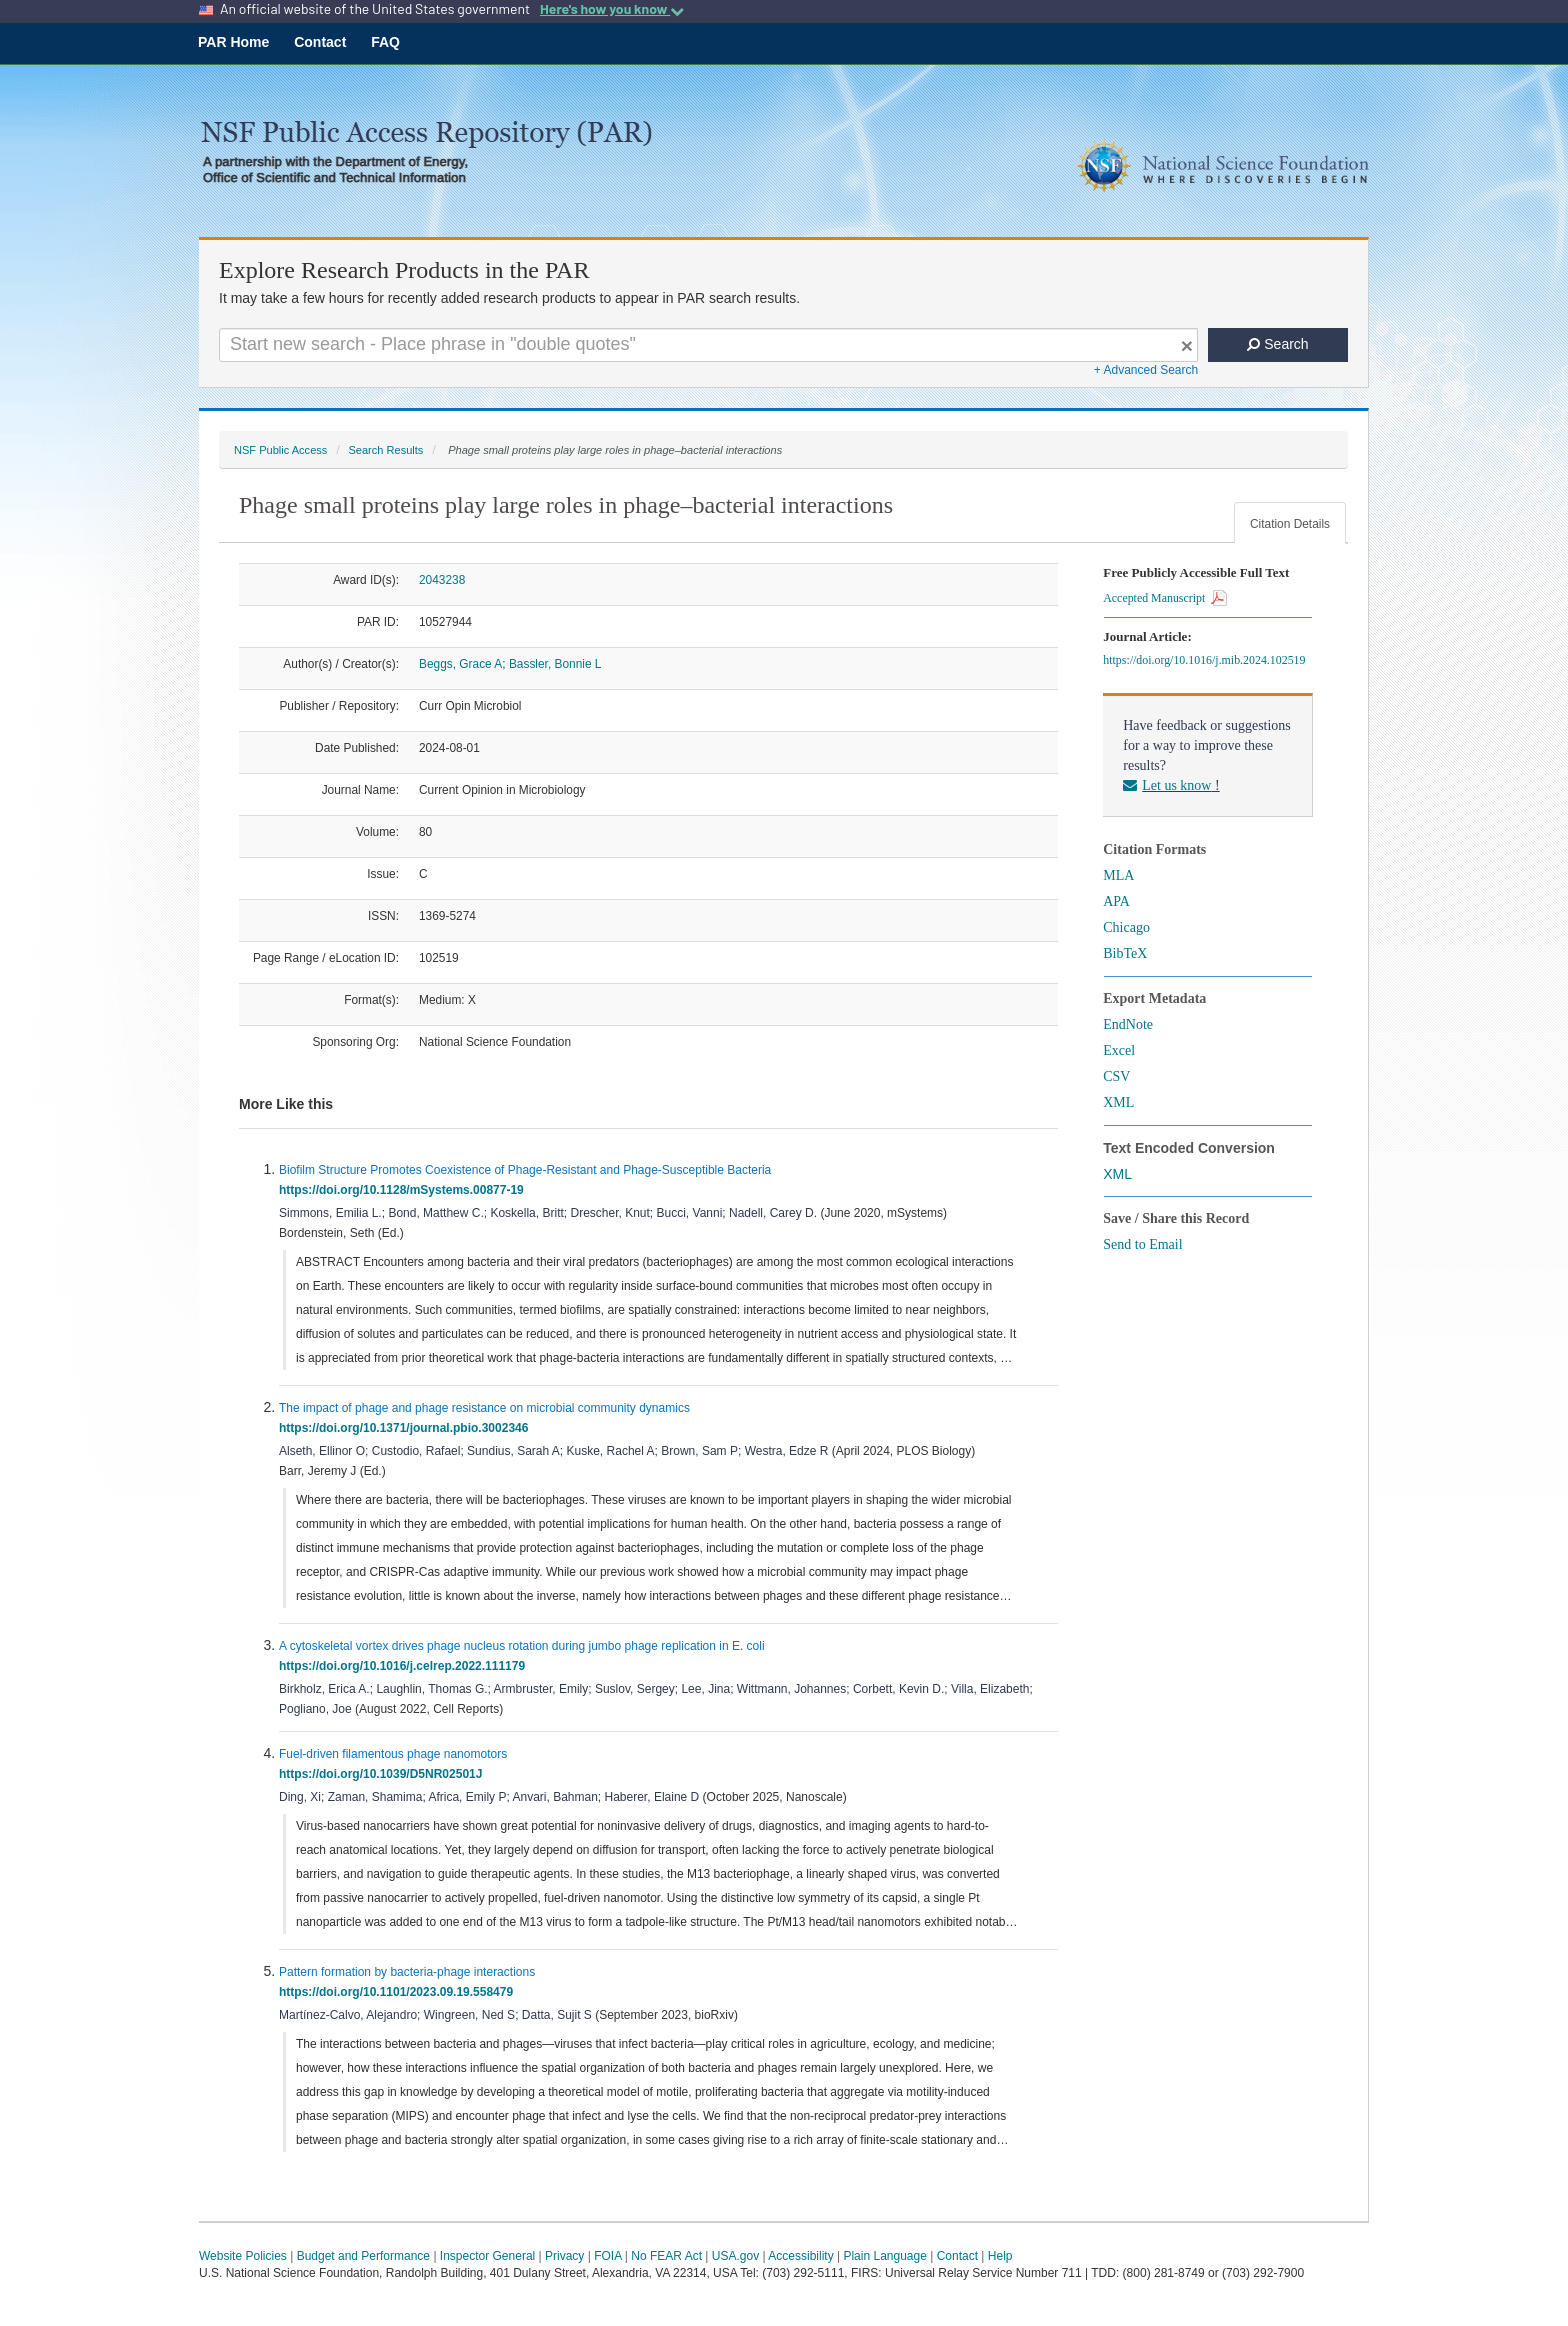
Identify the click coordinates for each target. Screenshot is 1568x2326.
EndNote (1128, 1024)
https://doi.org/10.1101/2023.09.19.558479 (399, 1992)
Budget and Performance (363, 2256)
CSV (1116, 1076)
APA (1116, 901)
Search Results (385, 450)
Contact (320, 42)
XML (1118, 1102)
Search (1277, 344)
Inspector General (487, 2256)
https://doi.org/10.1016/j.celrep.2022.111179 (405, 1666)
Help (1000, 2256)
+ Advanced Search (1146, 370)
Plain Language (884, 2256)
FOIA (607, 2256)
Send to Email (1142, 1244)
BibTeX (1125, 953)
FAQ (385, 42)
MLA (1118, 875)
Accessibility (800, 2256)
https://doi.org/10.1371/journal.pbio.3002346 (407, 1428)
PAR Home (233, 42)
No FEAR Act (666, 2256)
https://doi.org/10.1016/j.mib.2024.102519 (1207, 660)
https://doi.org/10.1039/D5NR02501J (384, 1774)
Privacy (564, 2256)
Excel (1119, 1050)
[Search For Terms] (708, 345)
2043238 (442, 580)
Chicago (1126, 927)
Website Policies (243, 2256)
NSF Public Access (280, 450)
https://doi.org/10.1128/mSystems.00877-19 (404, 1190)
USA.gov (735, 2256)
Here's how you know (612, 9)
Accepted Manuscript (1165, 598)
